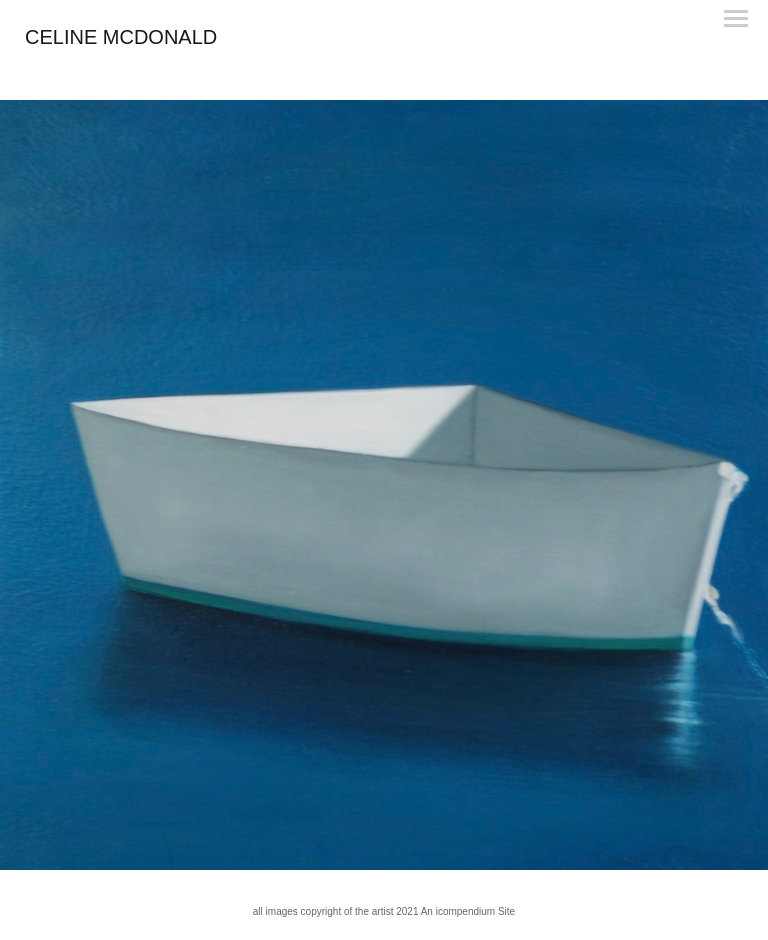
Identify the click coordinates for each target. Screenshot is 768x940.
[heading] (121, 40)
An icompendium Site (468, 911)
